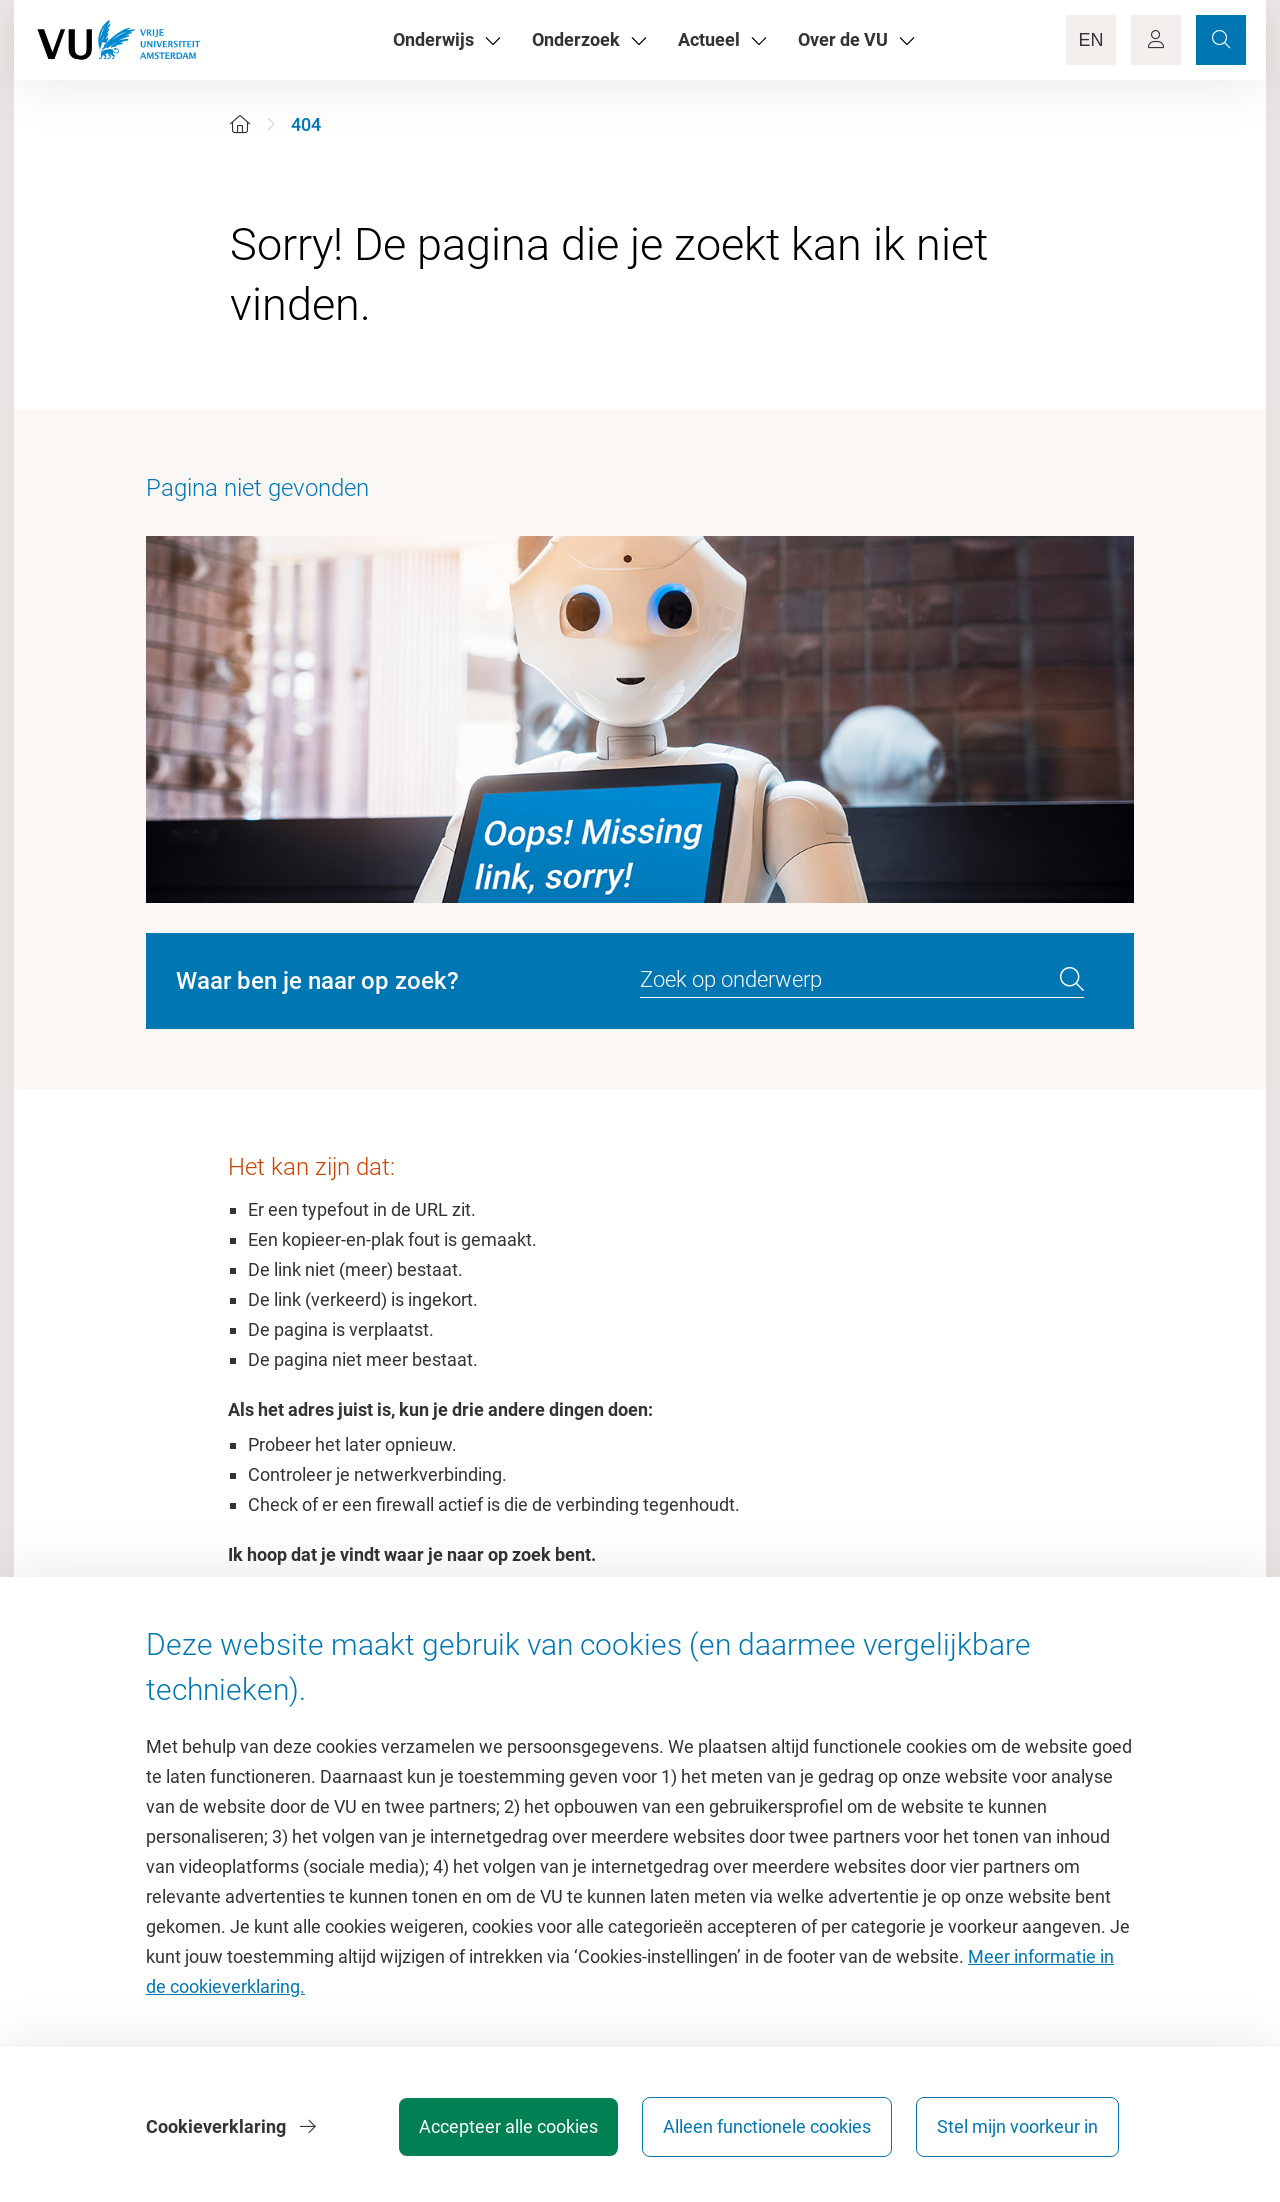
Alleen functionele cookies (767, 2126)
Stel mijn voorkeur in (1017, 2126)
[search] (1072, 980)
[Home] (240, 124)
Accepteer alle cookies (508, 2126)
